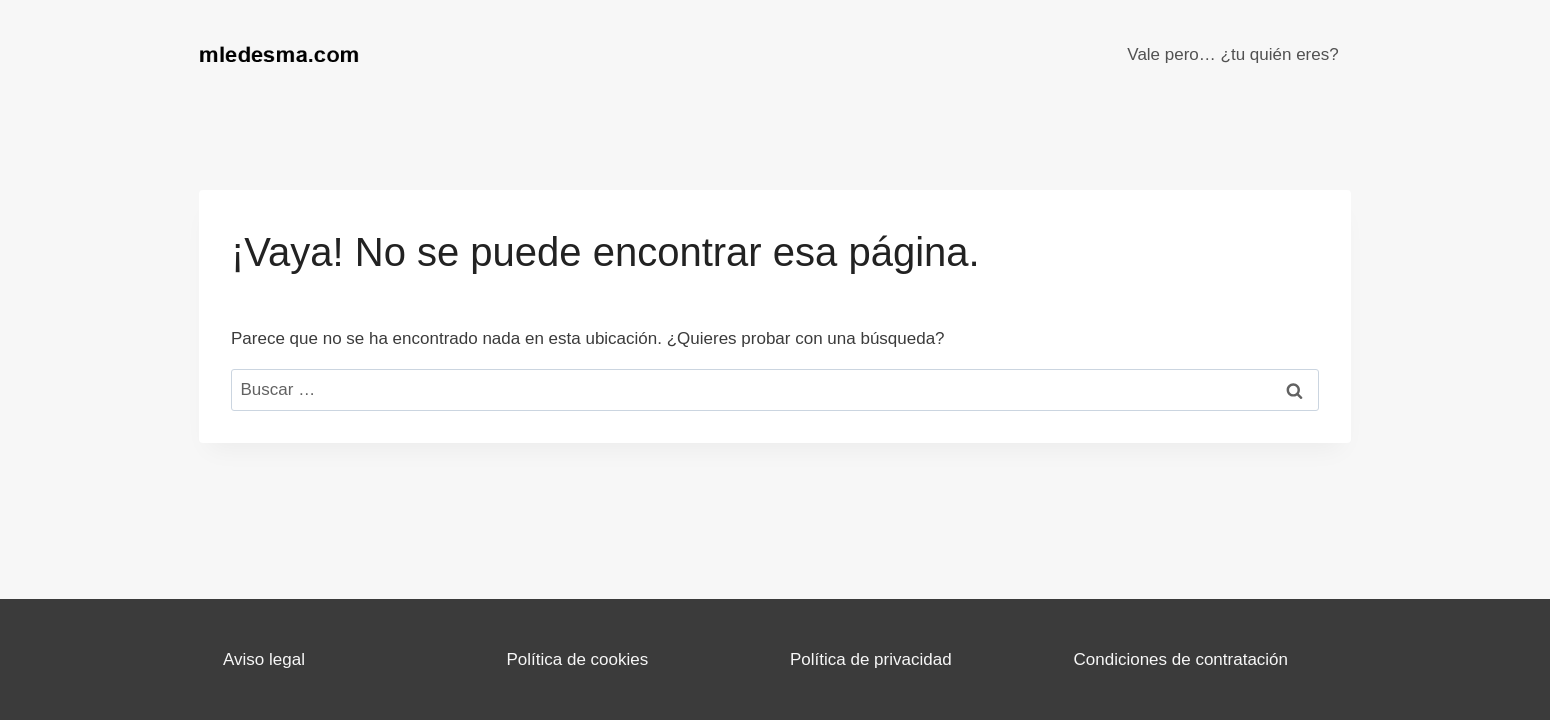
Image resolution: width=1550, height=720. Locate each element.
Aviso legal (264, 659)
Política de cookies (578, 659)
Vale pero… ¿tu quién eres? (1232, 54)
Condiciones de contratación (1181, 659)
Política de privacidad (871, 659)
